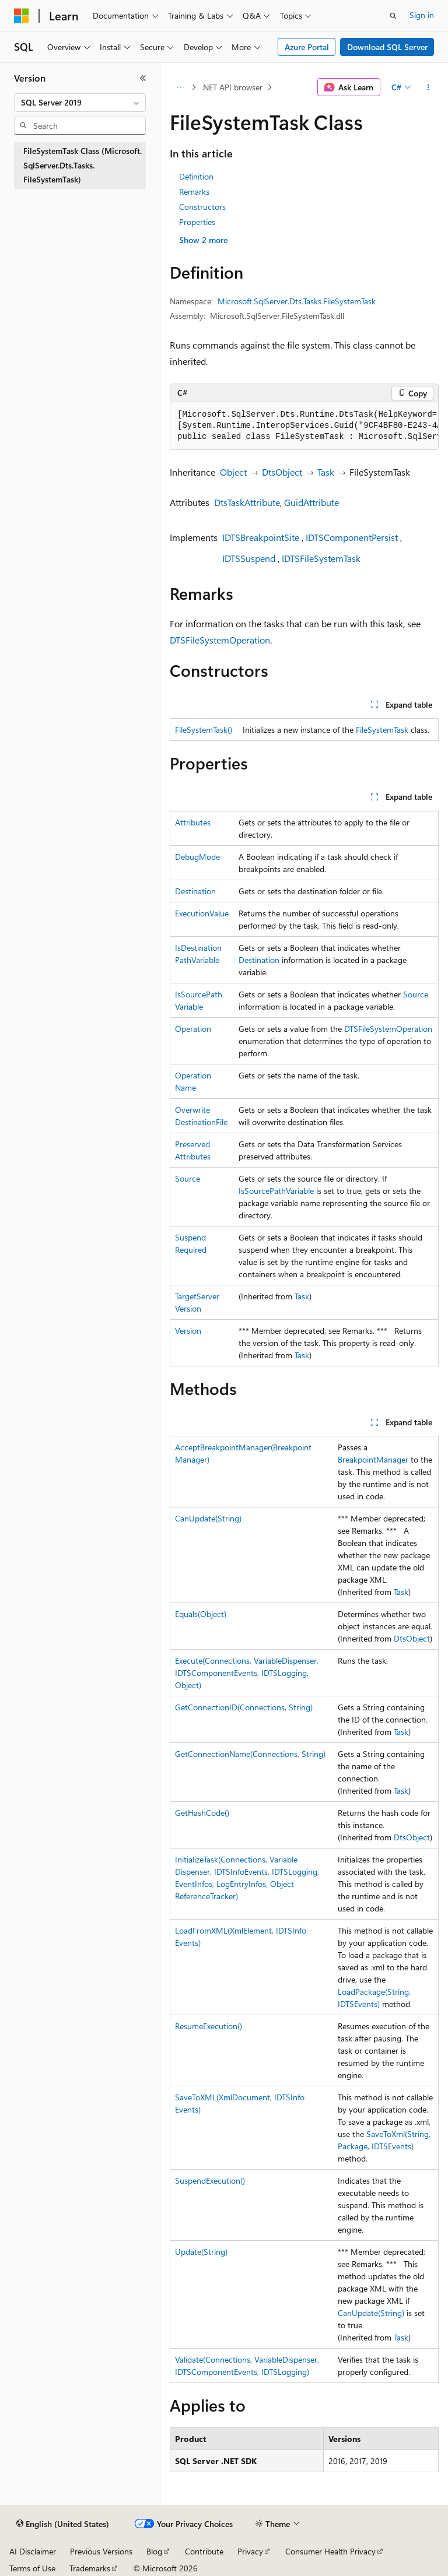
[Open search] (393, 15)
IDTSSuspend (248, 558)
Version (188, 1330)
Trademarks (89, 2568)
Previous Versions (101, 2551)
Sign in (422, 14)
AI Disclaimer (32, 2551)
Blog (154, 2551)
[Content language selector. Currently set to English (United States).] (62, 2524)
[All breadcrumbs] (180, 87)
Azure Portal (307, 46)
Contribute (204, 2551)
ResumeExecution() (208, 2026)
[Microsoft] (21, 15)
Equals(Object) (200, 1613)
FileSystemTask (382, 729)
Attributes (193, 822)
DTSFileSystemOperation (220, 640)
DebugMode (197, 856)
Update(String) (201, 2251)
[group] (304, 426)
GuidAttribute (311, 502)
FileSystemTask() (203, 729)
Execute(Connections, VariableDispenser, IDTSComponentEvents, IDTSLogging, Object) (246, 1673)
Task (325, 472)
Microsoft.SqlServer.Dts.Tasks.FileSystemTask (297, 301)
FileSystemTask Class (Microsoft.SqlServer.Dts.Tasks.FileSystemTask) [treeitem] (82, 165)
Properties (197, 221)
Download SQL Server (387, 46)
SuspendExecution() (210, 2180)
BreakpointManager (373, 1459)
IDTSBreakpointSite (260, 537)
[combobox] (80, 102)
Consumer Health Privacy (330, 2551)
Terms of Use (32, 2568)
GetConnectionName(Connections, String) (250, 1753)
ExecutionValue (202, 913)
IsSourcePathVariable (276, 1190)
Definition (196, 176)
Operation (193, 1028)
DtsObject (282, 472)
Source (415, 994)
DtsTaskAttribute (247, 502)
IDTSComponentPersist (352, 537)
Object (233, 472)
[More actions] (428, 87)
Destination (195, 891)
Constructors (202, 206)
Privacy (250, 2551)
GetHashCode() (202, 1812)
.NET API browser (231, 87)
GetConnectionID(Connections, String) (244, 1707)
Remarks (194, 191)
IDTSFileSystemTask (321, 558)
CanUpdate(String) (208, 1518)
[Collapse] (143, 78)
